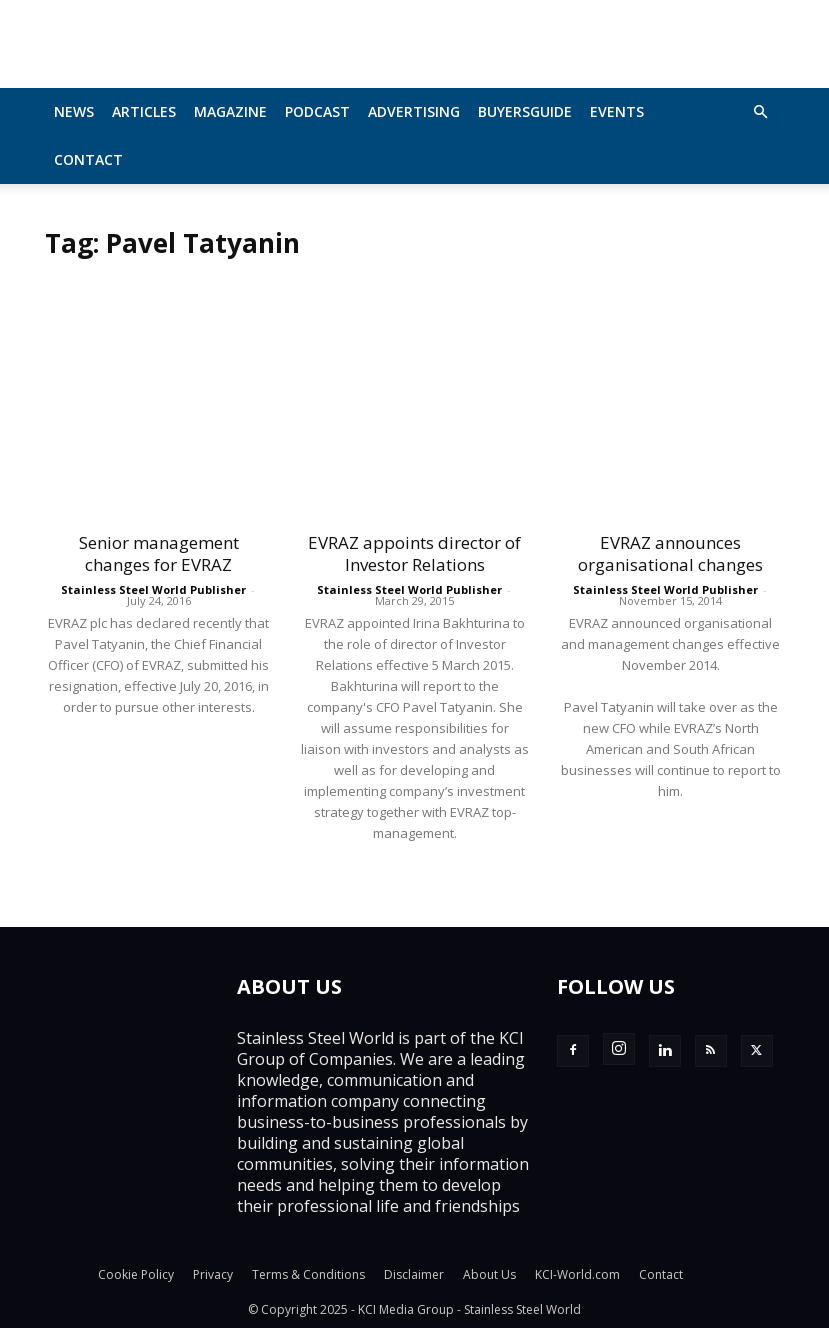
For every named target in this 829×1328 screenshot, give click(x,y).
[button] (761, 112)
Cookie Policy (136, 1274)
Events (617, 111)
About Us (489, 1274)
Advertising (414, 111)
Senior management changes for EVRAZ (159, 553)
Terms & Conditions (308, 1274)
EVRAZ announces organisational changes (670, 553)
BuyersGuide (525, 111)
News (74, 111)
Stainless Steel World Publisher (153, 589)
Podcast (317, 111)
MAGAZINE (230, 111)
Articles (144, 111)
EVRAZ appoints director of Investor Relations (414, 553)
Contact (88, 159)
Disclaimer (414, 1274)
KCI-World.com (577, 1274)
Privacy (213, 1274)
